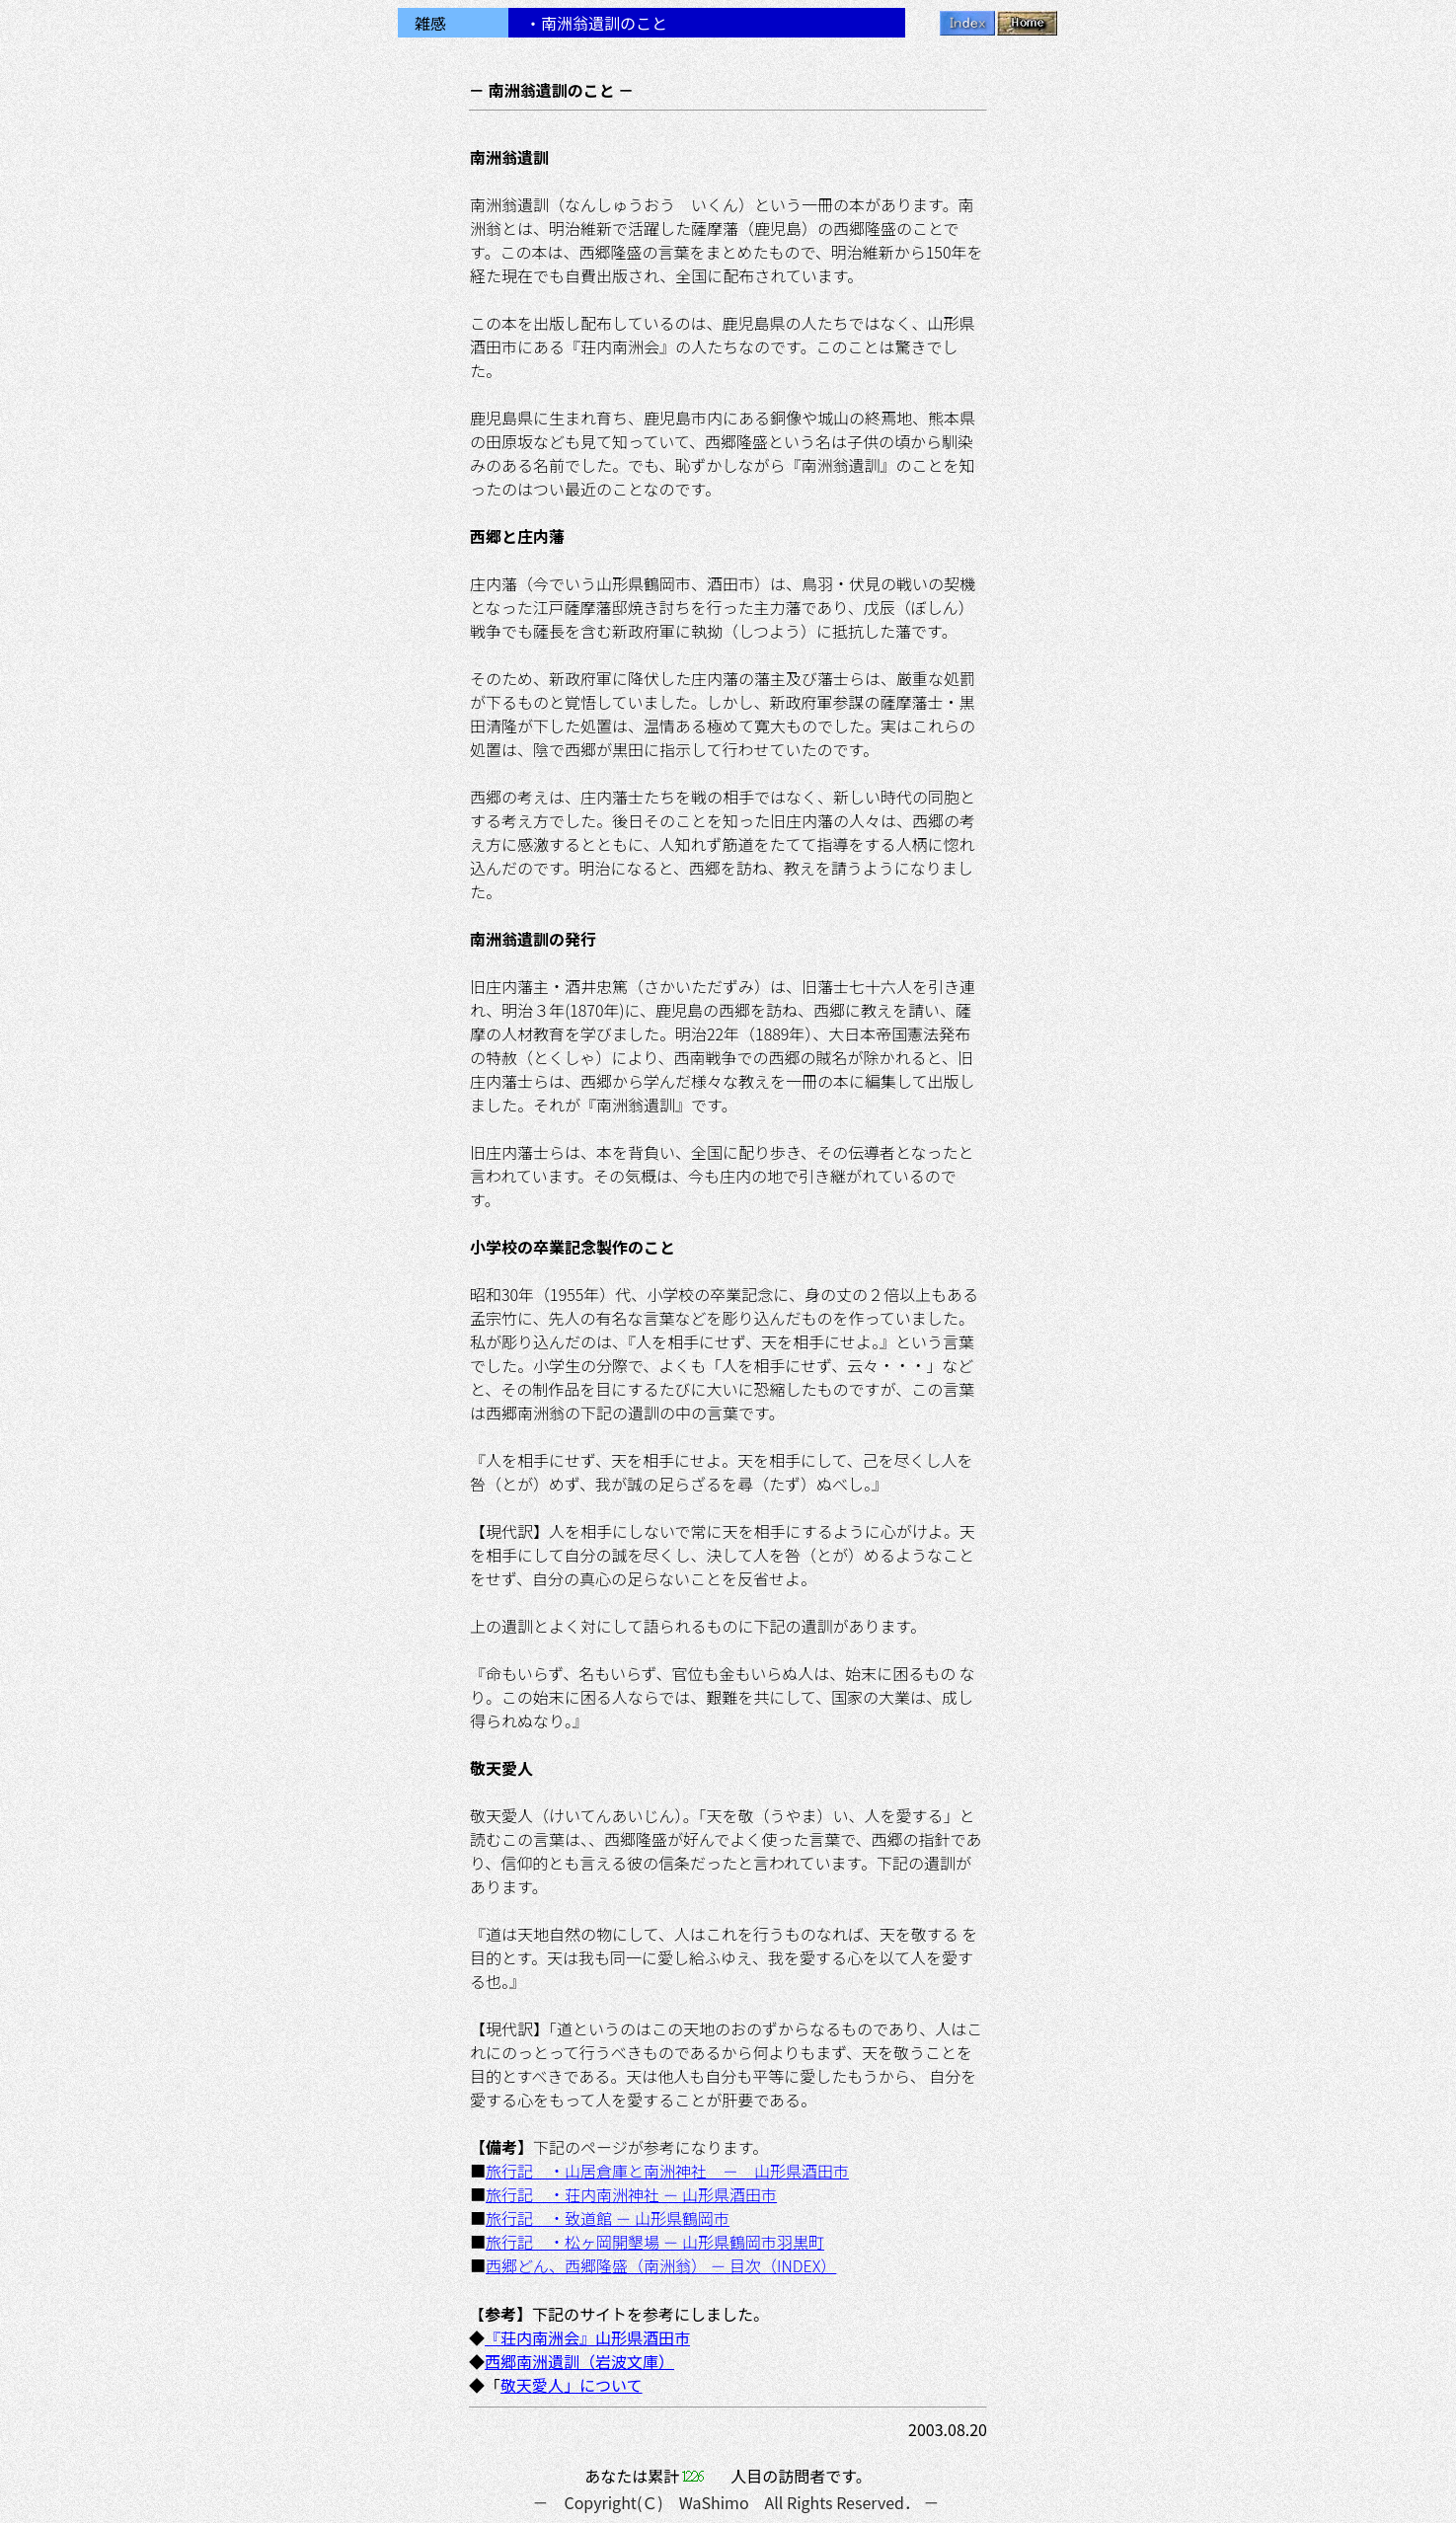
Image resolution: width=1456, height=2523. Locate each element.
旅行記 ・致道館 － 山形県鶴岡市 (607, 2218)
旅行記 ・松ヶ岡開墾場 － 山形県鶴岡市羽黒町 (655, 2242)
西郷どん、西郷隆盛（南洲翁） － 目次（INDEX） (661, 2265)
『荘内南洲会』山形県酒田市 (587, 2337)
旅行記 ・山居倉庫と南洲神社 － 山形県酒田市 (667, 2170)
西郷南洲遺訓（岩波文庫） (579, 2361)
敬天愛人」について (571, 2385)
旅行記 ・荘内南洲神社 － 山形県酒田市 (631, 2194)
